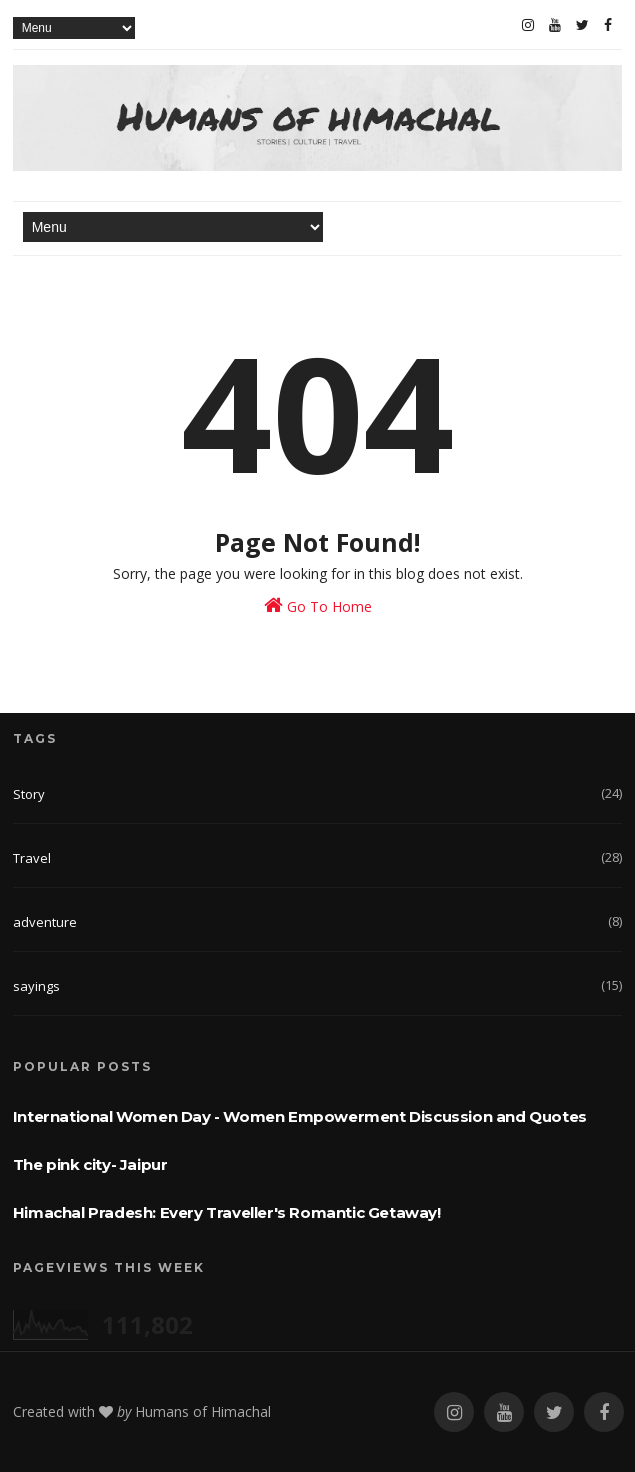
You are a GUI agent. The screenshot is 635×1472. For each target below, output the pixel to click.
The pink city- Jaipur (90, 1164)
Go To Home (318, 605)
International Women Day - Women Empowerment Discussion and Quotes (300, 1116)
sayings (36, 986)
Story (29, 794)
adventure (45, 922)
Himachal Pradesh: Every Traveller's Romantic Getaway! (227, 1212)
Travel (32, 858)
